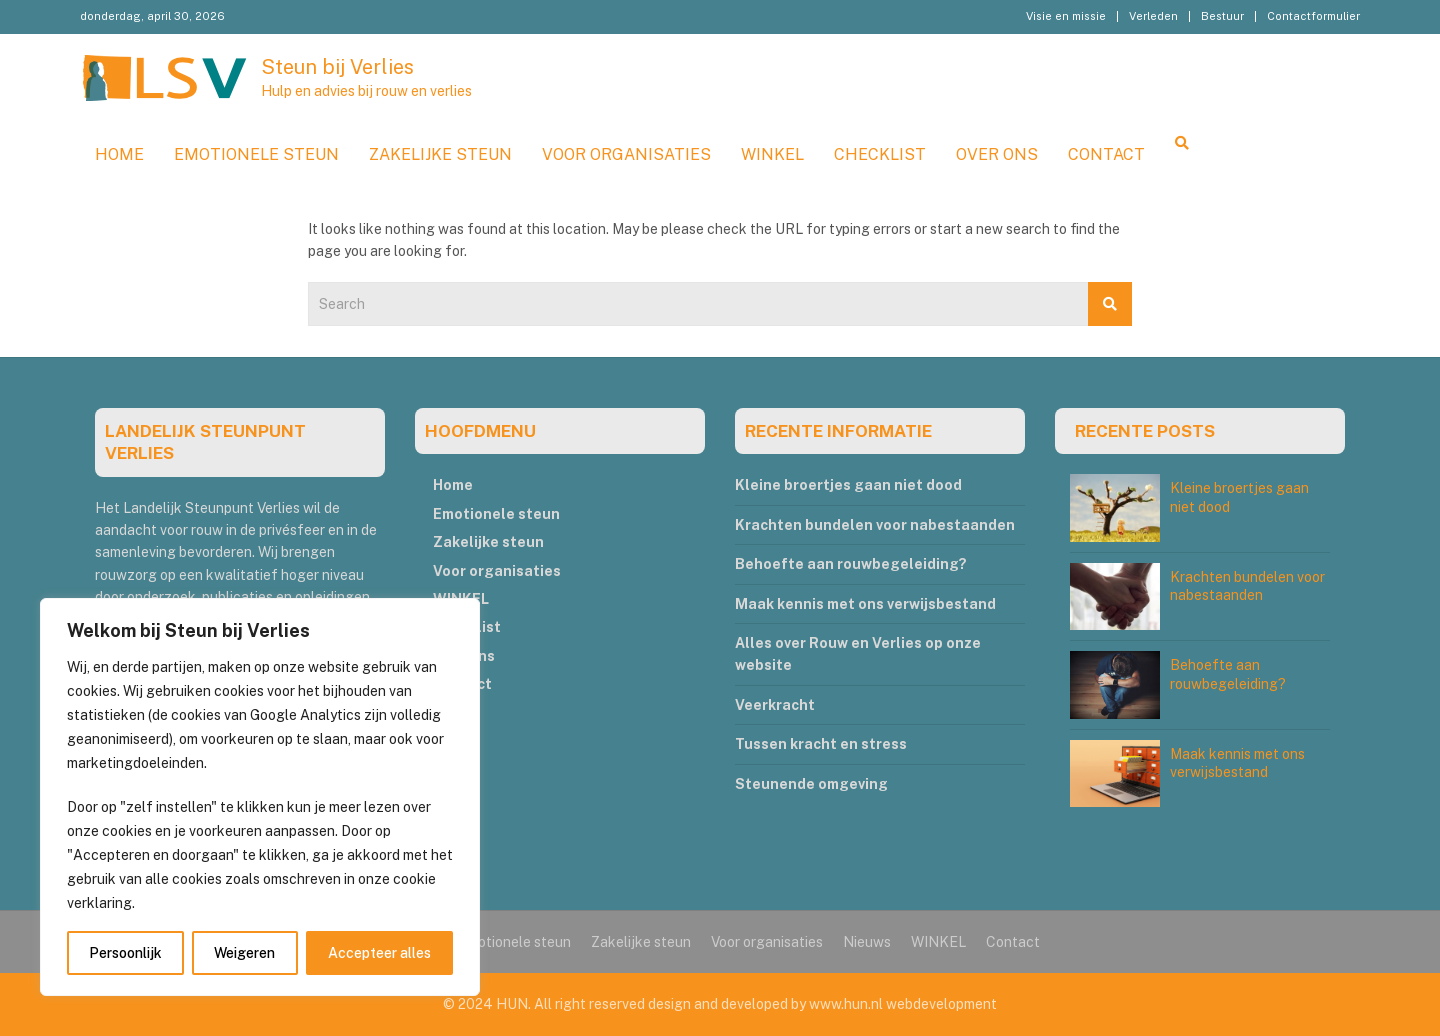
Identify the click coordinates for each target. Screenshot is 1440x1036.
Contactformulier (1313, 16)
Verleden (1153, 16)
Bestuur (1222, 16)
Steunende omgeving (811, 784)
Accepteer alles (379, 953)
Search (1110, 304)
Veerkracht (775, 705)
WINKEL (772, 154)
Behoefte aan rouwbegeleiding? (851, 564)
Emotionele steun (256, 154)
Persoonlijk (125, 953)
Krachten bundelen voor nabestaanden (875, 525)
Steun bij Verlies (337, 67)
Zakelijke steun (440, 154)
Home (119, 154)
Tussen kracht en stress (821, 744)
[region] (260, 797)
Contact (1106, 154)
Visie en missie (1066, 16)
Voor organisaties (626, 154)
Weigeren (244, 953)
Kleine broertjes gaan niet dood (848, 485)
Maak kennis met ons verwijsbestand (865, 604)
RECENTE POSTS (1145, 431)
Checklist (880, 154)
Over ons (997, 154)
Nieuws (867, 942)
